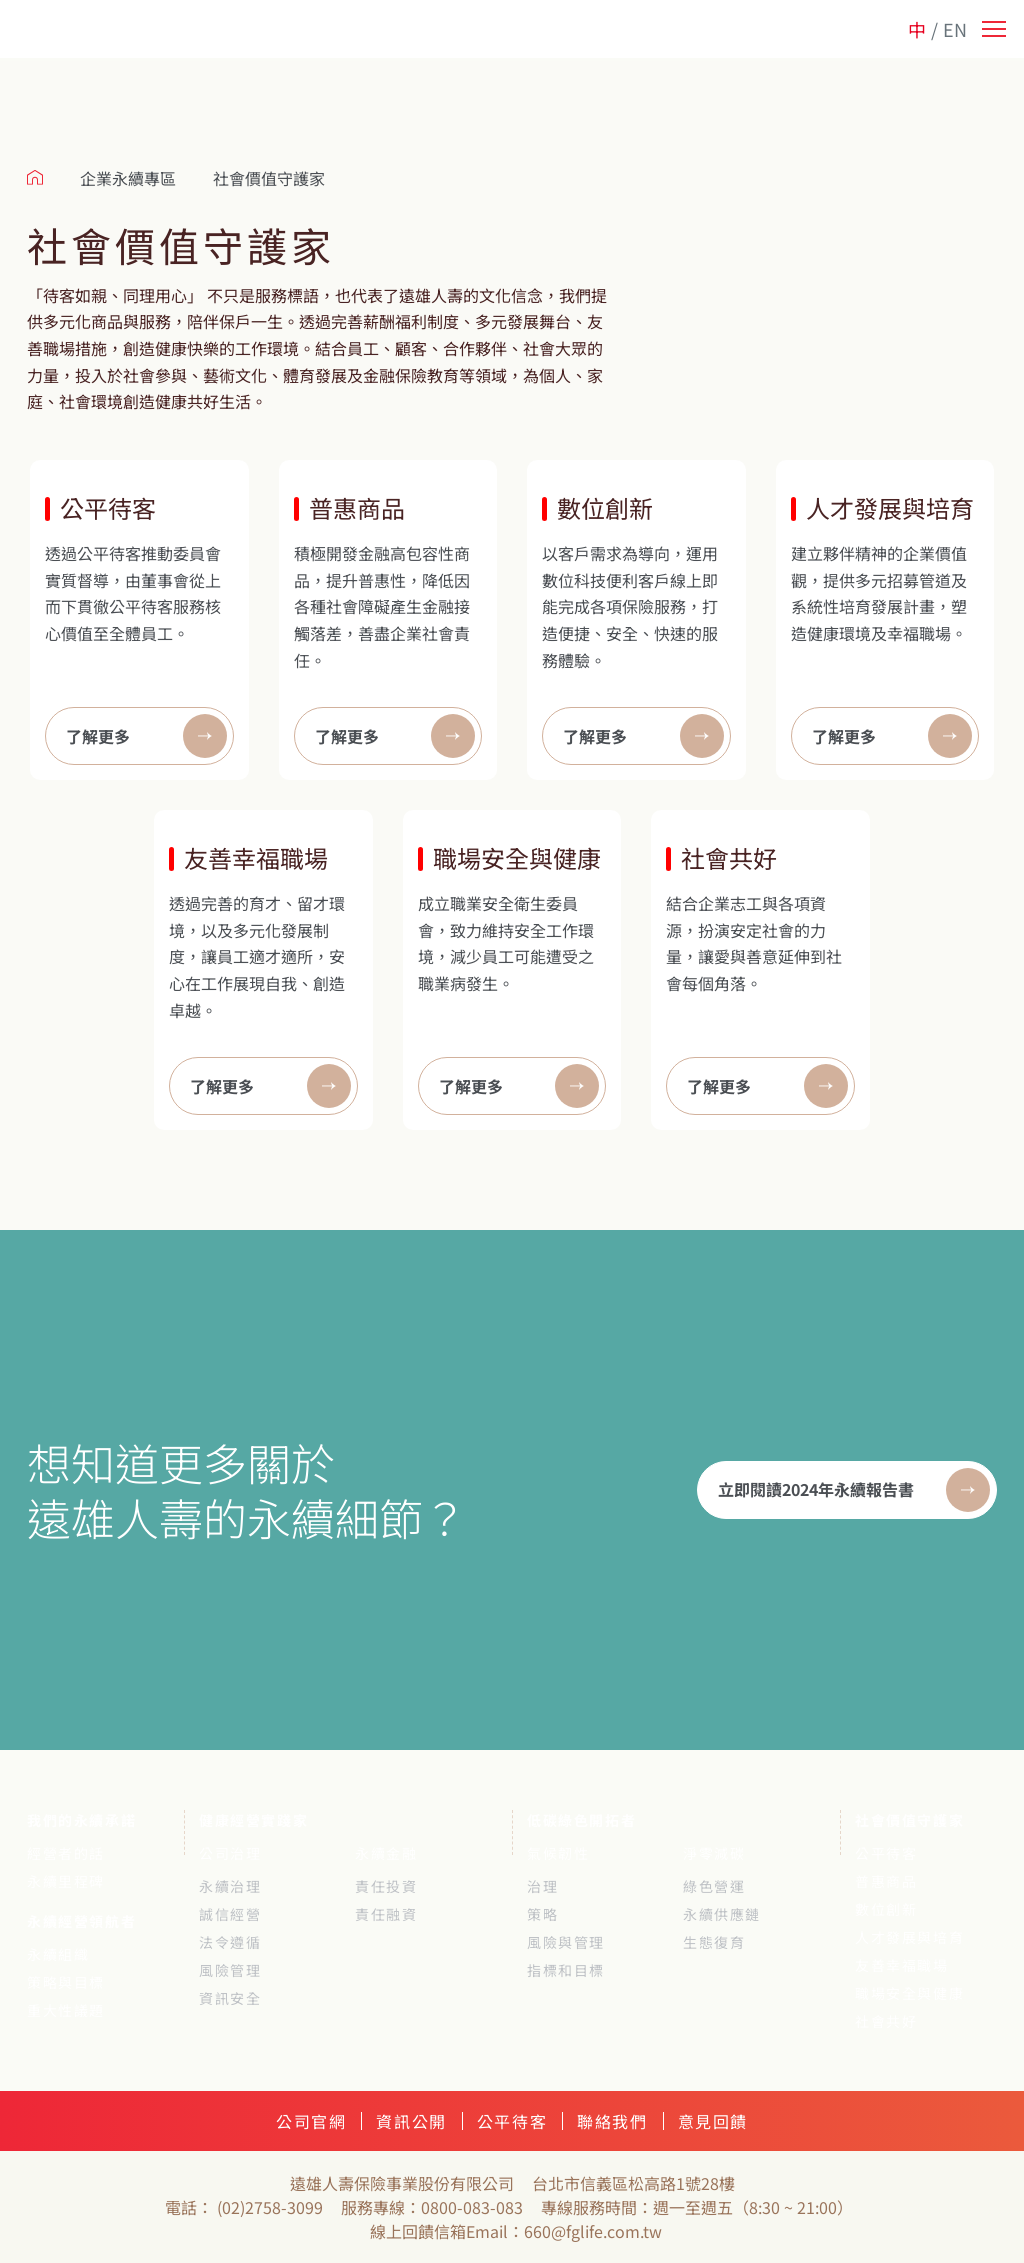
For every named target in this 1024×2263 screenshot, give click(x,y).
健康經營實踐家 (253, 1820)
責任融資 (386, 1914)
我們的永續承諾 (81, 1820)
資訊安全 (230, 1998)
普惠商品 (886, 1881)
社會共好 (886, 2021)
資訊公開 (411, 2121)
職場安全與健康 (909, 1993)
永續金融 (386, 1853)
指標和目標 (566, 1970)
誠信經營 (230, 1914)
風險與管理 (566, 1942)
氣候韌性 (558, 1853)
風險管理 (230, 1970)
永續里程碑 (66, 1881)
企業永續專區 (128, 178)
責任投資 (386, 1886)
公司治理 (230, 1853)
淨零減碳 (714, 1853)
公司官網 (311, 2121)
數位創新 (886, 1909)
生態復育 (714, 1942)
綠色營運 (714, 1886)
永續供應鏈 (722, 1914)
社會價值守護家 (909, 1820)
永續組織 (58, 1954)
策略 (542, 1914)
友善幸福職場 (902, 1965)
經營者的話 (66, 1853)
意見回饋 (713, 2121)
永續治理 (230, 1886)
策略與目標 (66, 1982)
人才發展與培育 (909, 1937)
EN (955, 29)
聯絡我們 (612, 2121)
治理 (542, 1886)
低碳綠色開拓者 (581, 1820)
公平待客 (886, 1853)
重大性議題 (66, 2010)
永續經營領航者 (81, 1921)
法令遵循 (230, 1942)
